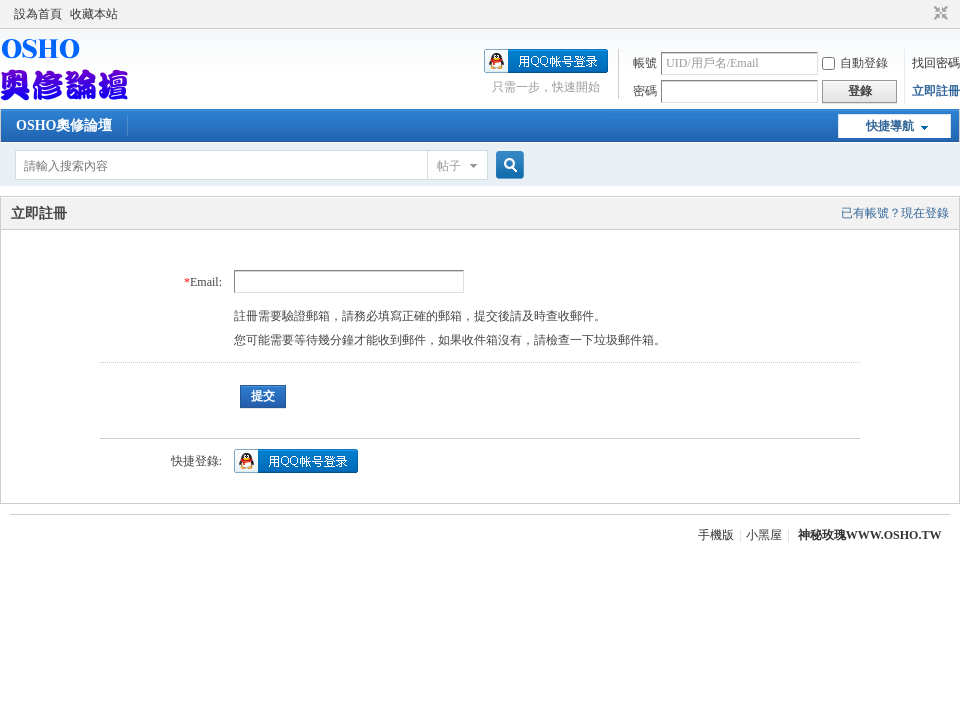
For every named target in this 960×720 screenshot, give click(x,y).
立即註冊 (936, 91)
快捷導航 (890, 126)
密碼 (645, 91)
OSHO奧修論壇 (64, 125)
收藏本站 (94, 14)
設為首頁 (38, 14)
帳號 (645, 63)
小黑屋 (764, 535)
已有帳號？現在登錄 (895, 213)
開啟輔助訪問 (922, 14)
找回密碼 (936, 63)
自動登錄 (855, 63)
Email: (206, 282)
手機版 (716, 535)
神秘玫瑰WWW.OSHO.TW (870, 535)
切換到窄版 (938, 14)
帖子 (449, 166)
